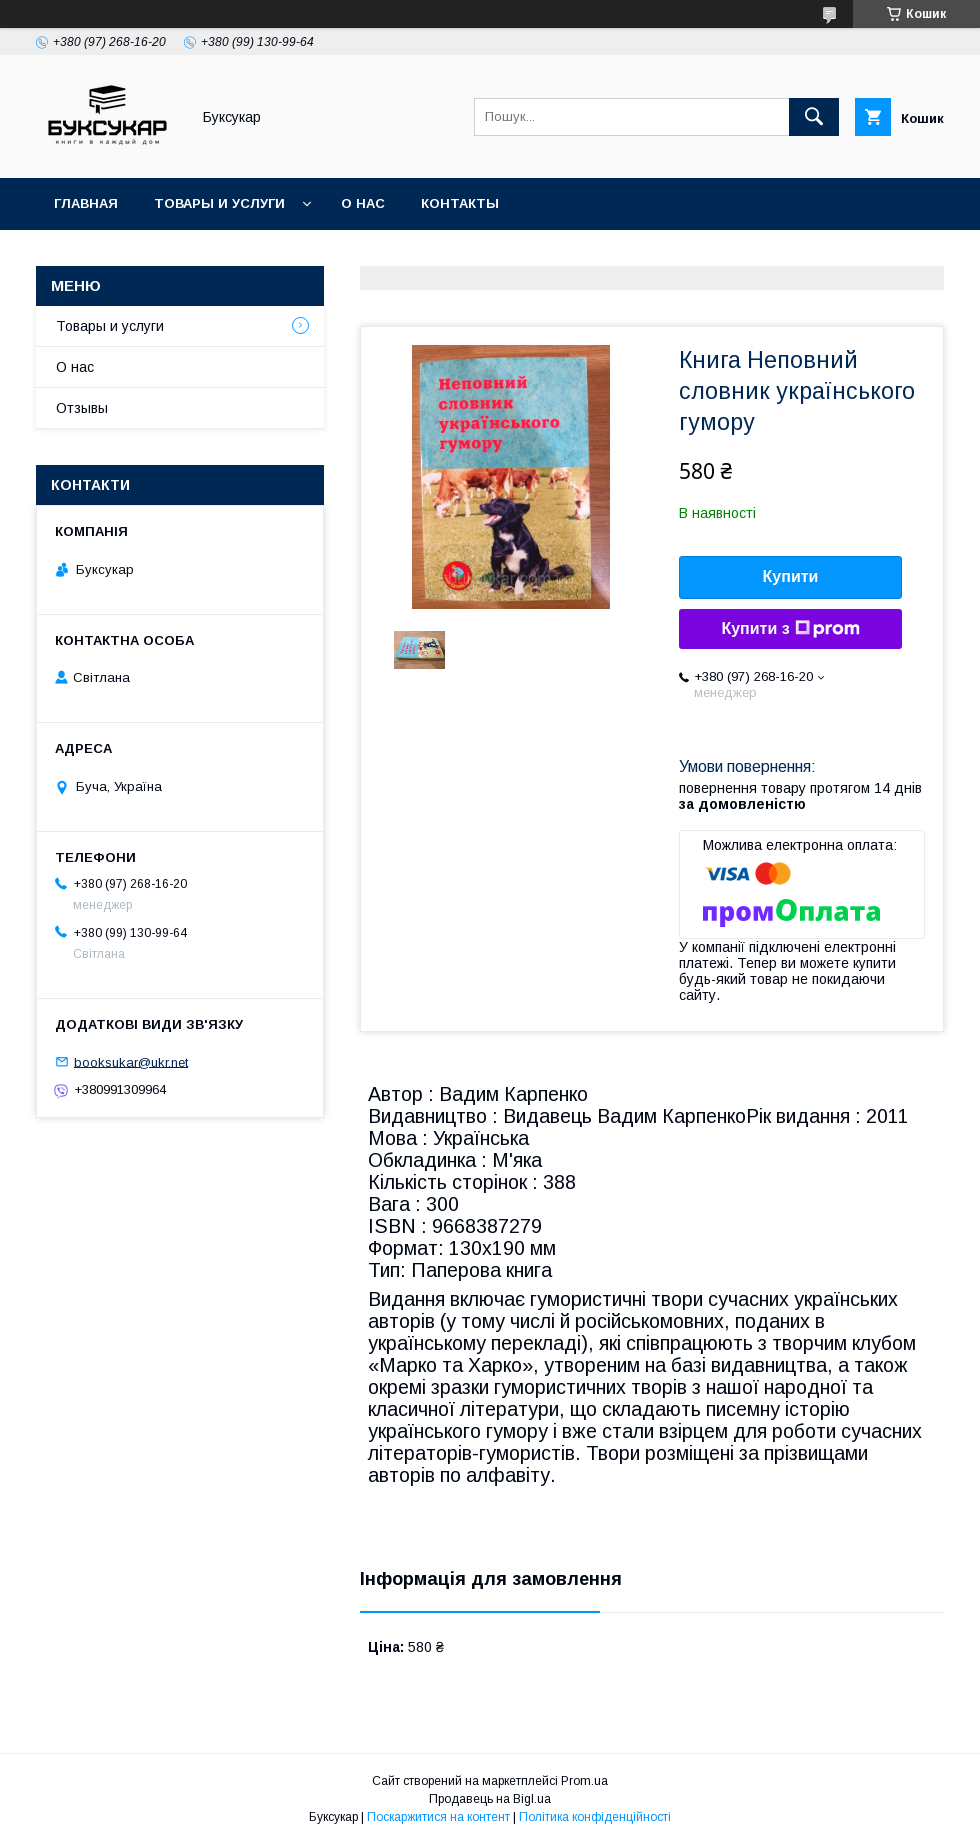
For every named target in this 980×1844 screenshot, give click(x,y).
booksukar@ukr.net (131, 1061)
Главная (86, 203)
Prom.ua (584, 1781)
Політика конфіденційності (595, 1817)
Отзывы (82, 408)
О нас (363, 203)
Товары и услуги (219, 203)
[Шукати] (814, 117)
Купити (791, 576)
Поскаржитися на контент (438, 1817)
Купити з (790, 629)
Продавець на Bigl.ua (490, 1799)
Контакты (460, 203)
